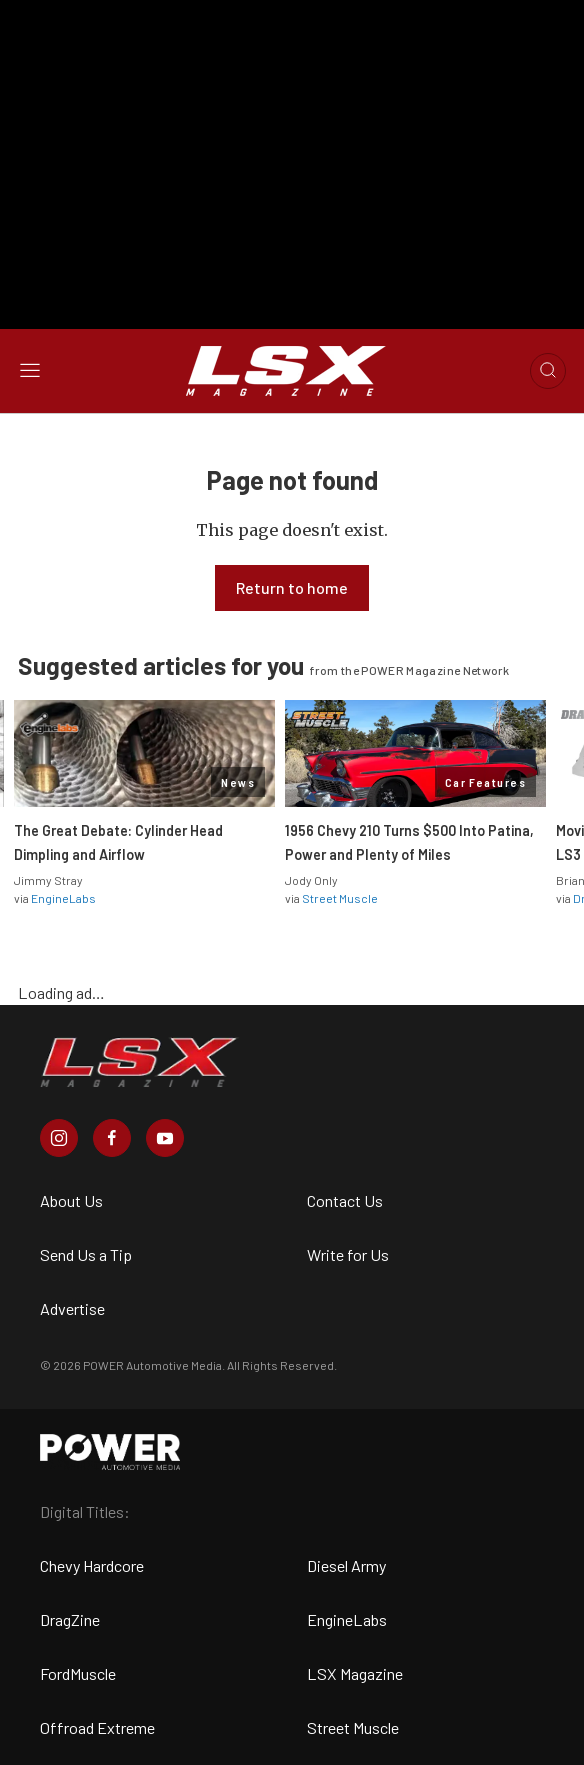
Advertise (72, 1308)
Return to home (292, 587)
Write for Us (348, 1254)
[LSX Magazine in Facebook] (112, 1138)
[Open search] (548, 371)
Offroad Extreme (97, 1727)
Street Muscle (340, 898)
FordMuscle (78, 1673)
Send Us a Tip (86, 1254)
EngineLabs (63, 898)
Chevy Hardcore (92, 1565)
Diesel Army (346, 1565)
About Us (71, 1200)
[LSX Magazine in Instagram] (59, 1138)
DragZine (70, 1619)
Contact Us (345, 1200)
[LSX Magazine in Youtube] (165, 1138)
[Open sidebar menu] (30, 371)
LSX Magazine (355, 1673)
